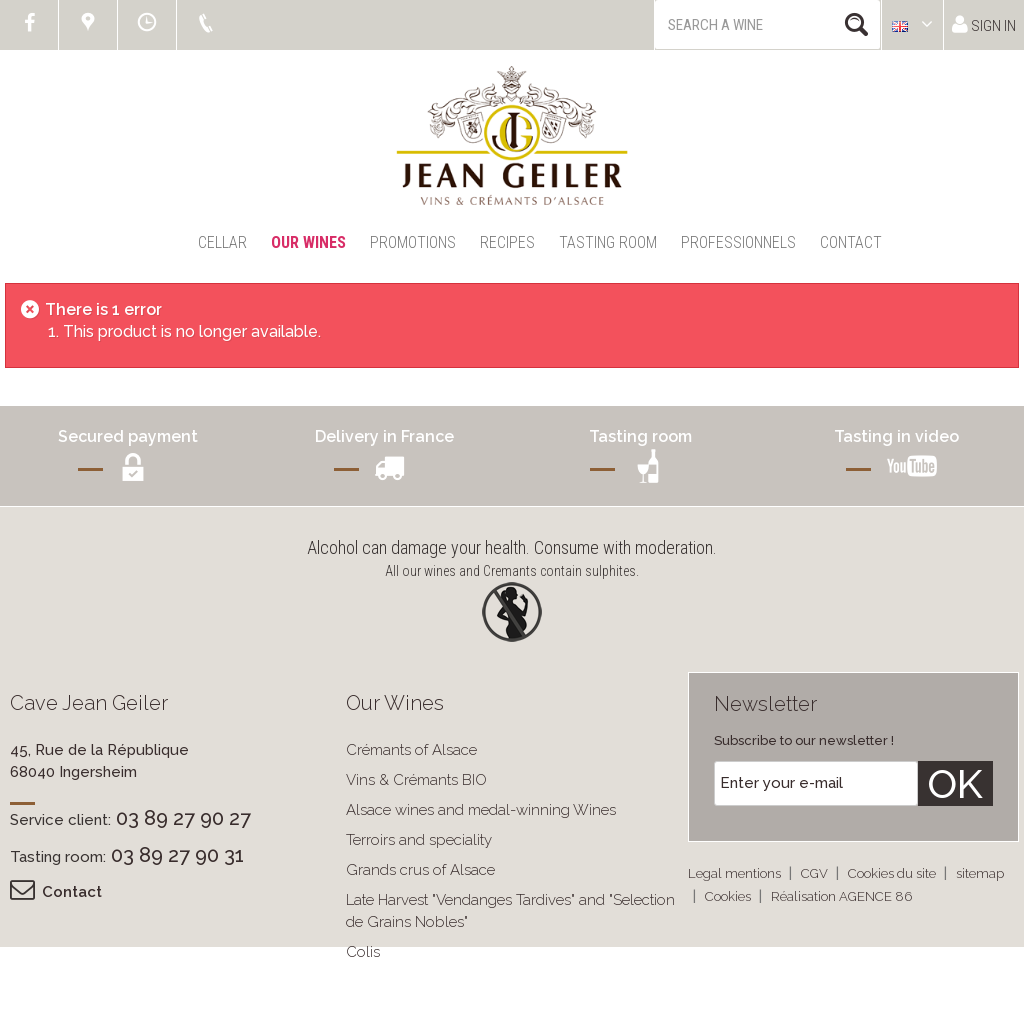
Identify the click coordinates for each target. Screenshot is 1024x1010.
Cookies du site (893, 873)
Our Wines (308, 242)
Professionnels (738, 242)
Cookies (729, 896)
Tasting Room (608, 242)
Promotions (413, 242)
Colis (363, 952)
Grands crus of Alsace (420, 870)
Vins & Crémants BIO (416, 780)
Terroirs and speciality (419, 840)
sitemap (980, 873)
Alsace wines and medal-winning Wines (481, 810)
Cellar (222, 242)
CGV (816, 873)
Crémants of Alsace (411, 750)
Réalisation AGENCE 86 (841, 896)
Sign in (984, 24)
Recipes (507, 242)
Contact (851, 242)
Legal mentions (736, 873)
